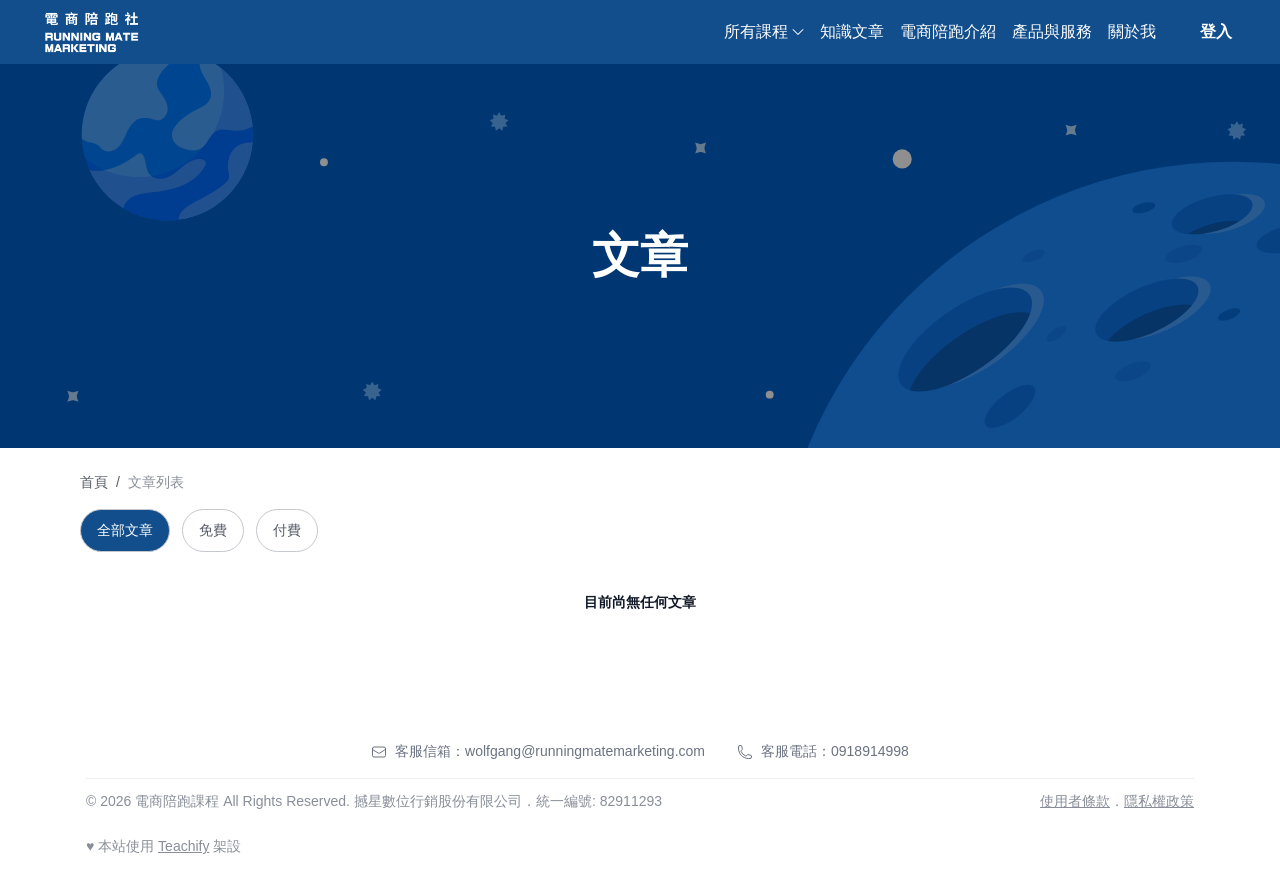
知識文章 (852, 31)
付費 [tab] (287, 530)
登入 (1216, 31)
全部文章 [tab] (125, 530)
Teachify (183, 846)
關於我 (1132, 31)
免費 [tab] (213, 530)
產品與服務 (1052, 31)
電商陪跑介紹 (948, 31)
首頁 (94, 482)
